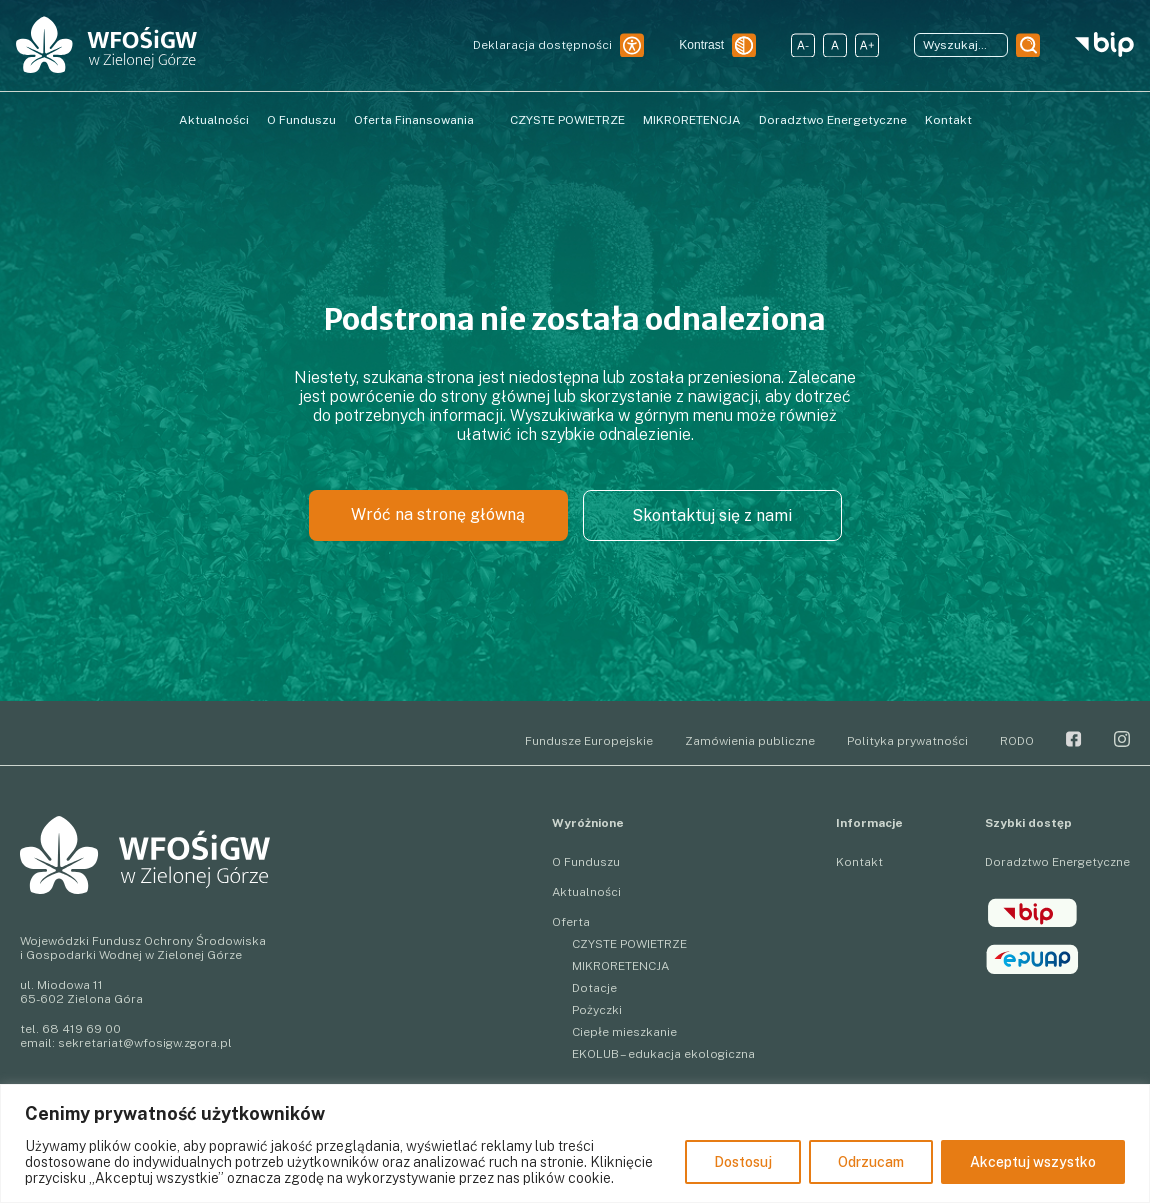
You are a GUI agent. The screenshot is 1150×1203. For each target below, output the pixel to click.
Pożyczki (597, 1010)
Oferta (571, 922)
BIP (1032, 913)
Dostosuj (743, 1162)
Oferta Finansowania (414, 120)
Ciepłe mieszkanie (624, 1032)
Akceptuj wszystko (1033, 1162)
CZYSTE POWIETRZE (567, 120)
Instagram (1122, 739)
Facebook (1074, 739)
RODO (1017, 741)
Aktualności (214, 120)
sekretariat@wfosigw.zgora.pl (145, 1043)
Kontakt (948, 120)
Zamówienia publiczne (750, 741)
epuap (1032, 959)
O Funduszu (301, 120)
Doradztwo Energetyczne (833, 120)
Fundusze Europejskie (589, 741)
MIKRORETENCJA (692, 120)
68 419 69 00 (81, 1029)
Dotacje (594, 988)
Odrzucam (871, 1162)
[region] (575, 1143)
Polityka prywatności (907, 741)
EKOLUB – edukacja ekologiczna (663, 1054)
